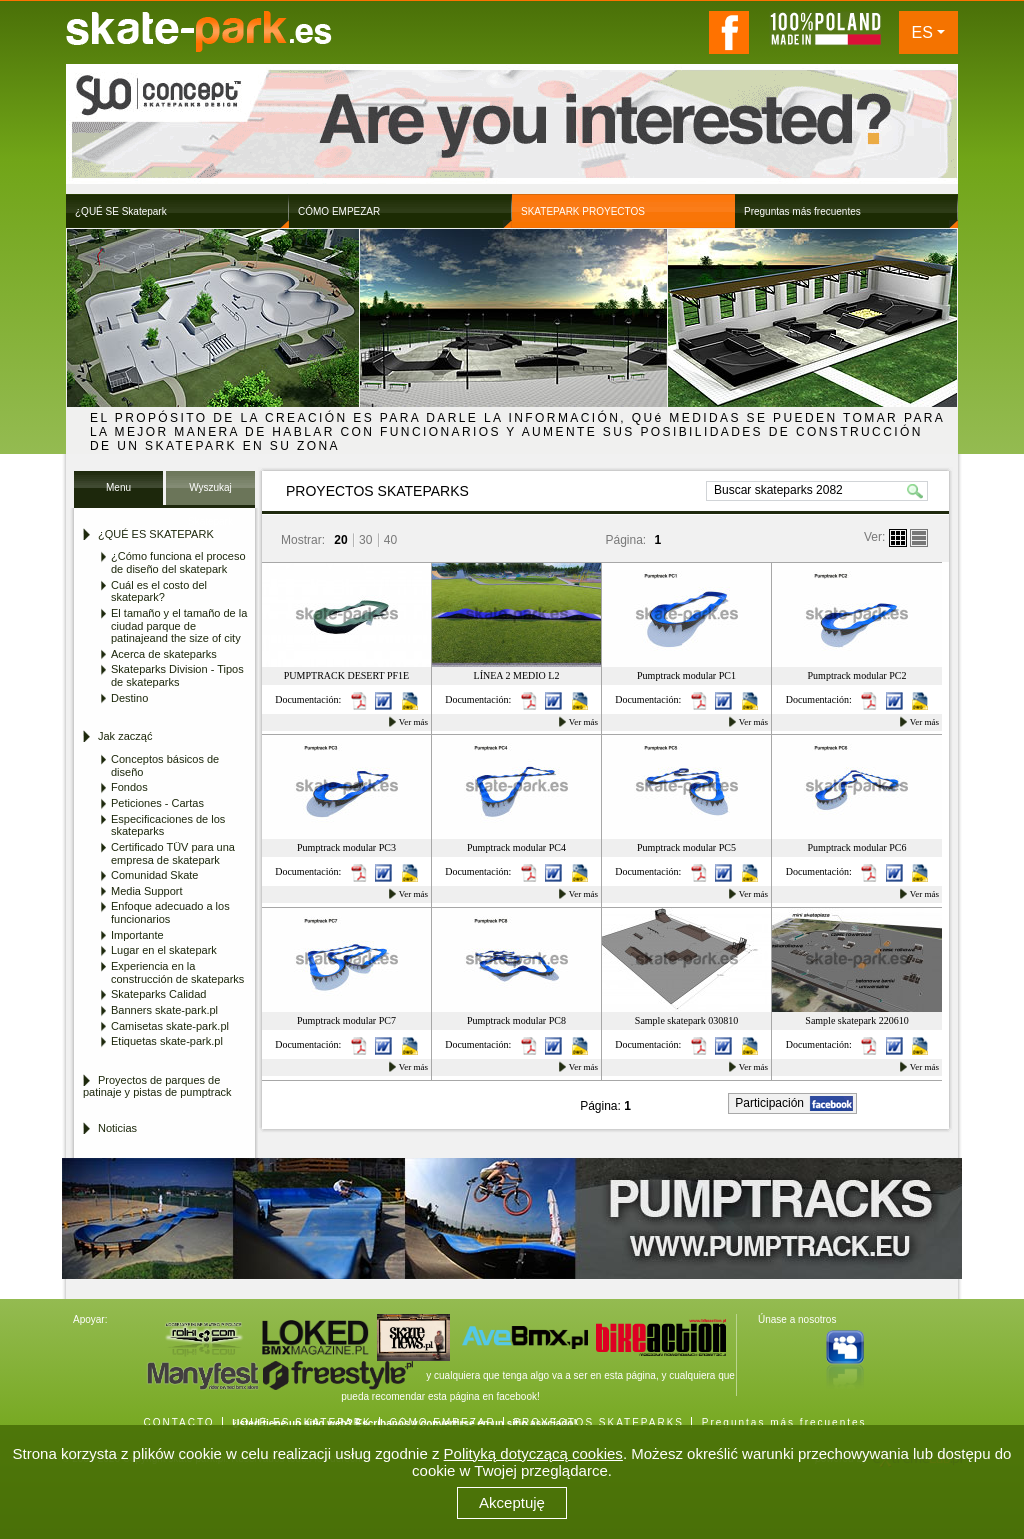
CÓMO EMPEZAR (442, 1422)
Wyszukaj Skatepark (210, 493)
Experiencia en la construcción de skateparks (177, 972)
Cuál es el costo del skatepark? (159, 591)
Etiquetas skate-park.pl (167, 1041)
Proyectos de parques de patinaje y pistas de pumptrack (157, 1086)
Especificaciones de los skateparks (168, 825)
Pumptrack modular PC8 (516, 1020)
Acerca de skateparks (164, 654)
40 (390, 540)
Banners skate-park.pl (164, 1010)
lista (919, 538)
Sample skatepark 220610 (856, 1020)
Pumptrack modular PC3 (346, 847)
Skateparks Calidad (158, 994)
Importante (137, 935)
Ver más (413, 722)
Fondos (129, 787)
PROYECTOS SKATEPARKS (598, 1422)
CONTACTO (178, 1422)
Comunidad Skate (154, 875)
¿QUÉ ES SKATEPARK (301, 1422)
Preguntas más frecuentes (784, 1422)
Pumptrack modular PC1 (686, 675)
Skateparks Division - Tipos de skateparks (177, 675)
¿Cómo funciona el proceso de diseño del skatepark (178, 562)
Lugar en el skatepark (164, 950)
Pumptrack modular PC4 (516, 847)
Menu (118, 487)
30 (365, 540)
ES (922, 32)
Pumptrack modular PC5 (686, 847)
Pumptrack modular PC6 (857, 847)
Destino (129, 698)
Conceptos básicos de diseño (165, 765)
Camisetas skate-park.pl (170, 1026)
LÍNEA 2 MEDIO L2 (517, 675)
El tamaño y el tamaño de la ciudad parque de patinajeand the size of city (179, 625)
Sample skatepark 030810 (686, 1020)
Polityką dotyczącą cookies (533, 1453)
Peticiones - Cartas (157, 803)
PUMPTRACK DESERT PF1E (346, 675)
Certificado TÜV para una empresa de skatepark (173, 853)
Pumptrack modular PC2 (857, 675)
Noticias (117, 1128)
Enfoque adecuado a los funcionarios (170, 912)
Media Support (147, 891)
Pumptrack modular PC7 (346, 1020)
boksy (898, 538)
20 (340, 540)
